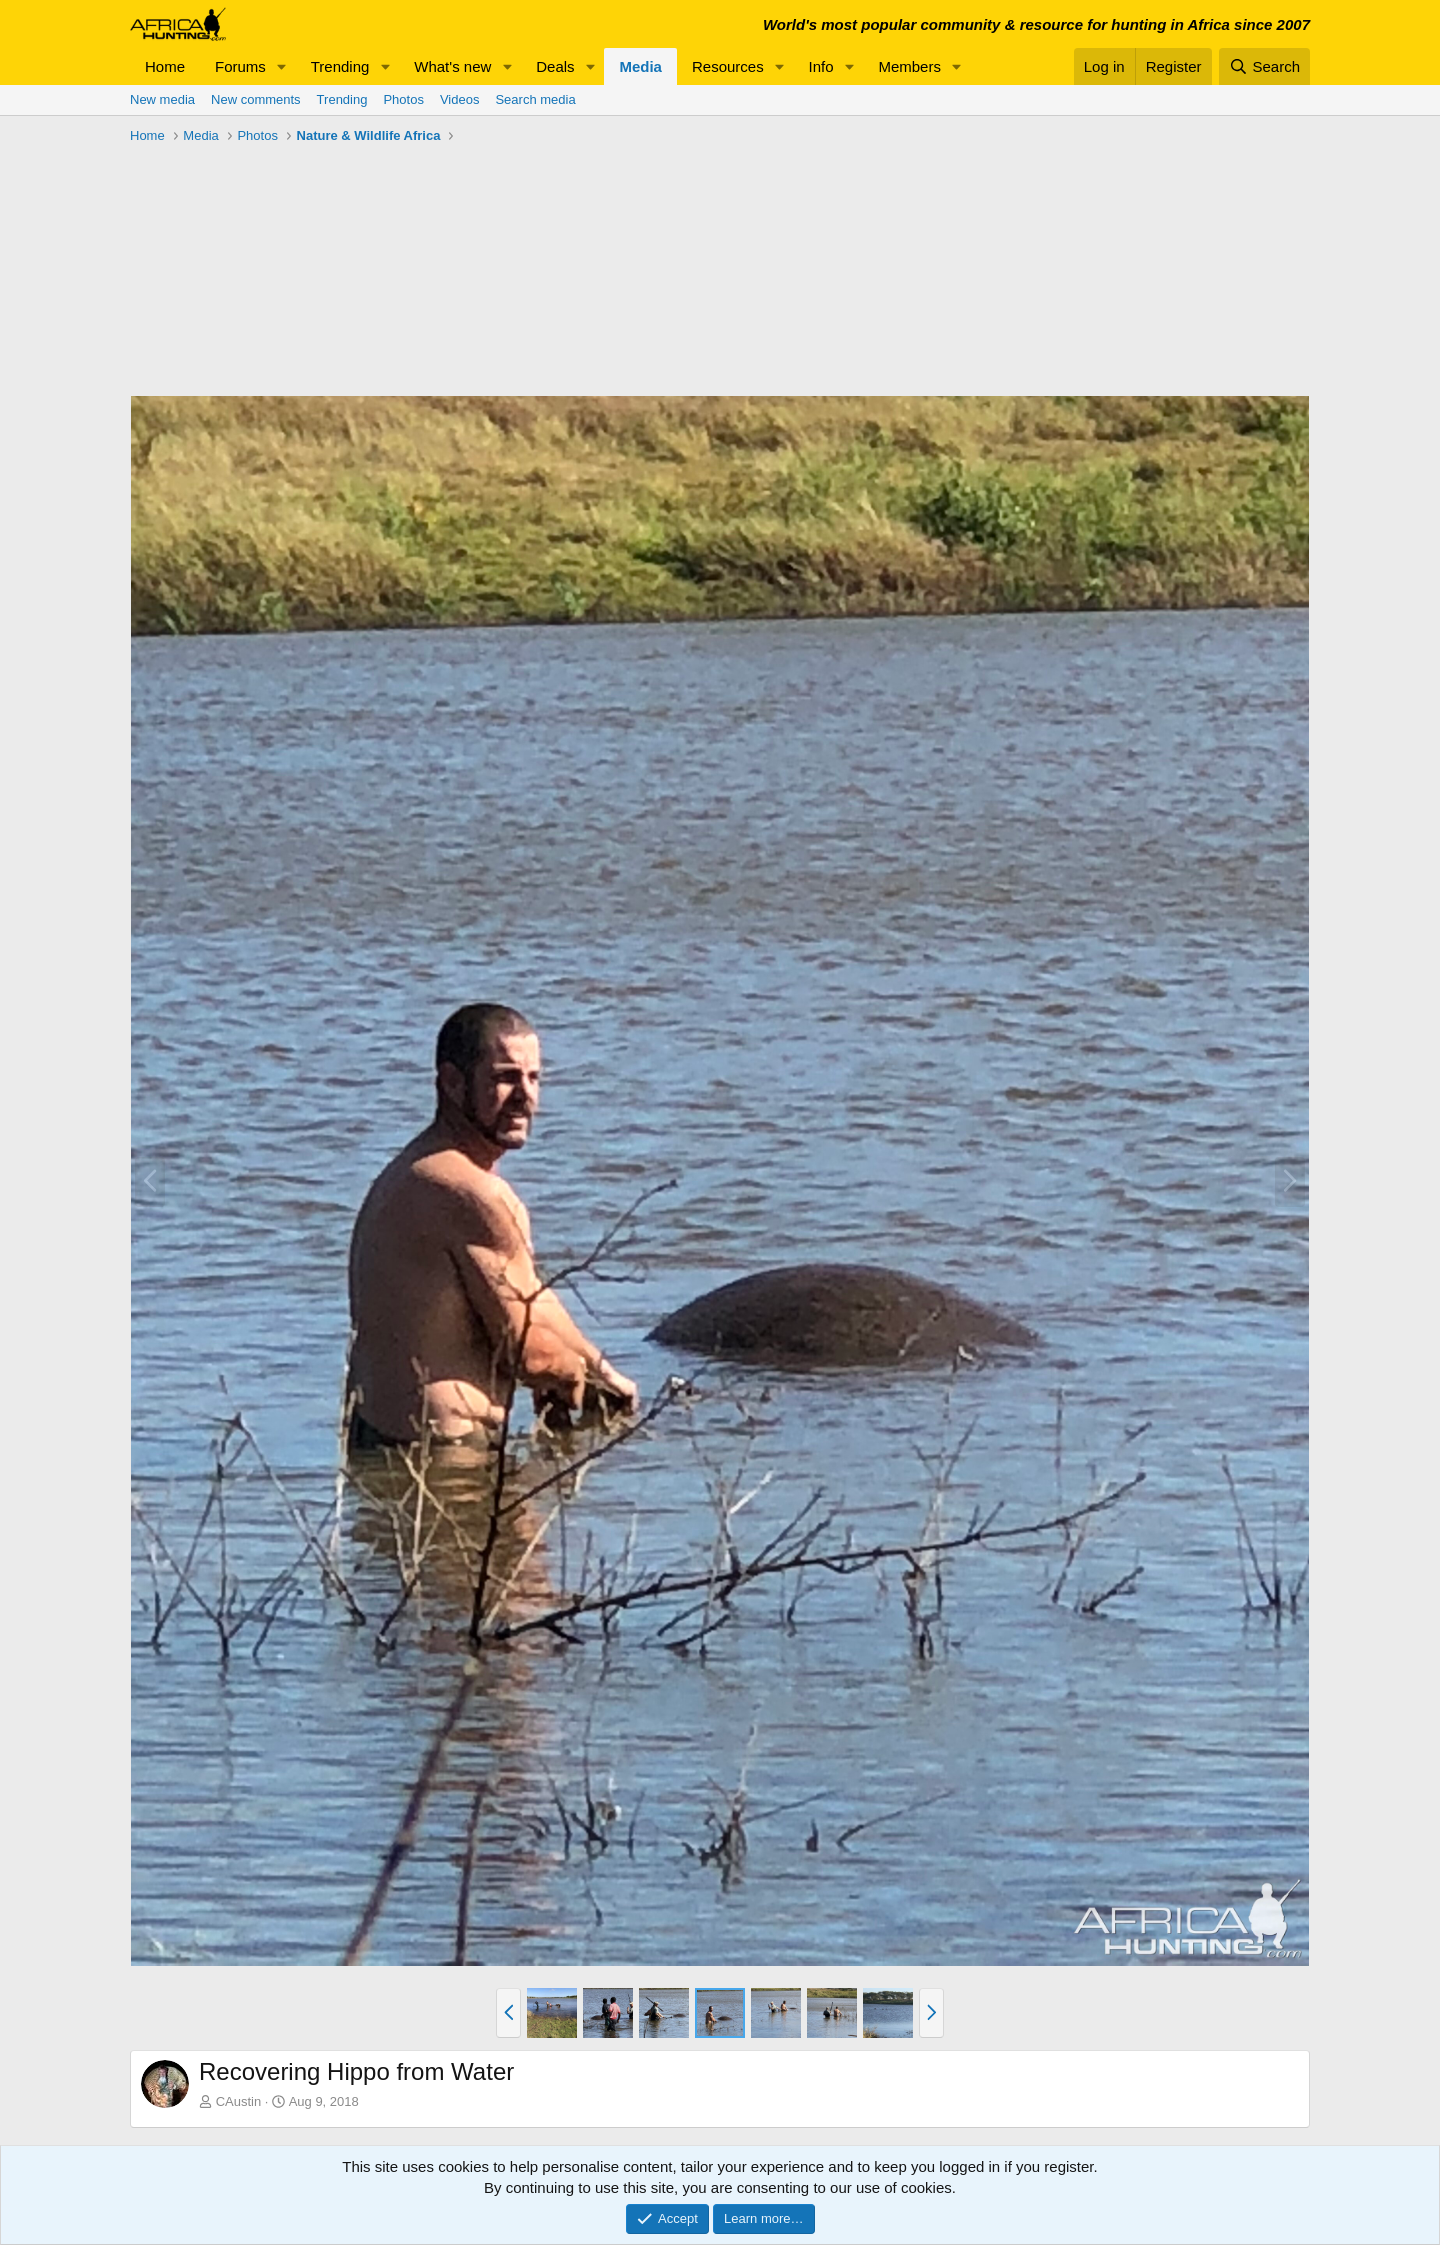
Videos (460, 99)
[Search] (1264, 66)
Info (821, 66)
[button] (282, 66)
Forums (240, 66)
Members (909, 66)
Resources (728, 66)
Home (165, 66)
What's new (452, 66)
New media (162, 99)
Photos (403, 99)
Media (640, 66)
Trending (340, 66)
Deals (555, 66)
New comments (256, 99)
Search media (535, 99)
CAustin (239, 2101)
